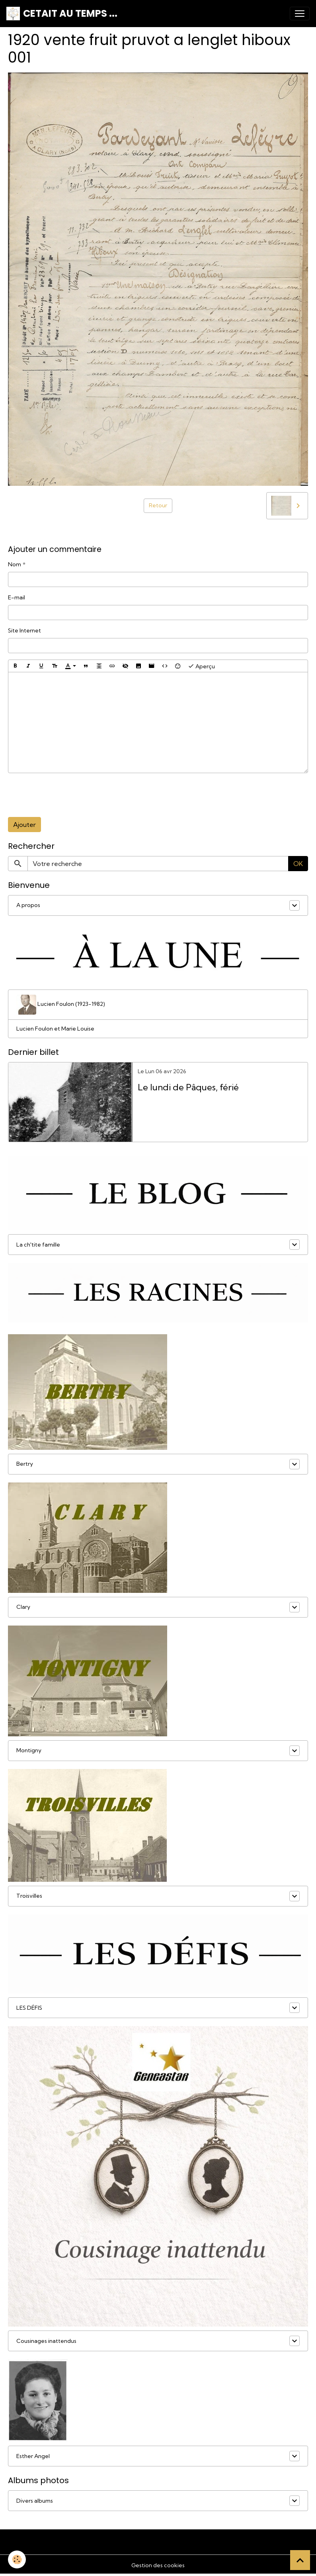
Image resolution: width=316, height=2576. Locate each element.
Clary (23, 1606)
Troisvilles (29, 1895)
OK (298, 864)
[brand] (61, 13)
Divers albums (34, 2500)
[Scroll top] (300, 2560)
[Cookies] (17, 2559)
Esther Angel (33, 2456)
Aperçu (201, 666)
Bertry (24, 1463)
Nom (14, 564)
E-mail (16, 597)
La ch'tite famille (38, 1244)
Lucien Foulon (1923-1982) (60, 1005)
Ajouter (24, 825)
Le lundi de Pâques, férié (188, 1087)
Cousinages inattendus (46, 2340)
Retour (158, 505)
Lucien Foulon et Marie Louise (55, 1028)
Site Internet (24, 630)
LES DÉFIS (29, 2007)
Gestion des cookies (158, 2565)
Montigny (28, 1750)
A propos (28, 905)
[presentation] (68, 795)
